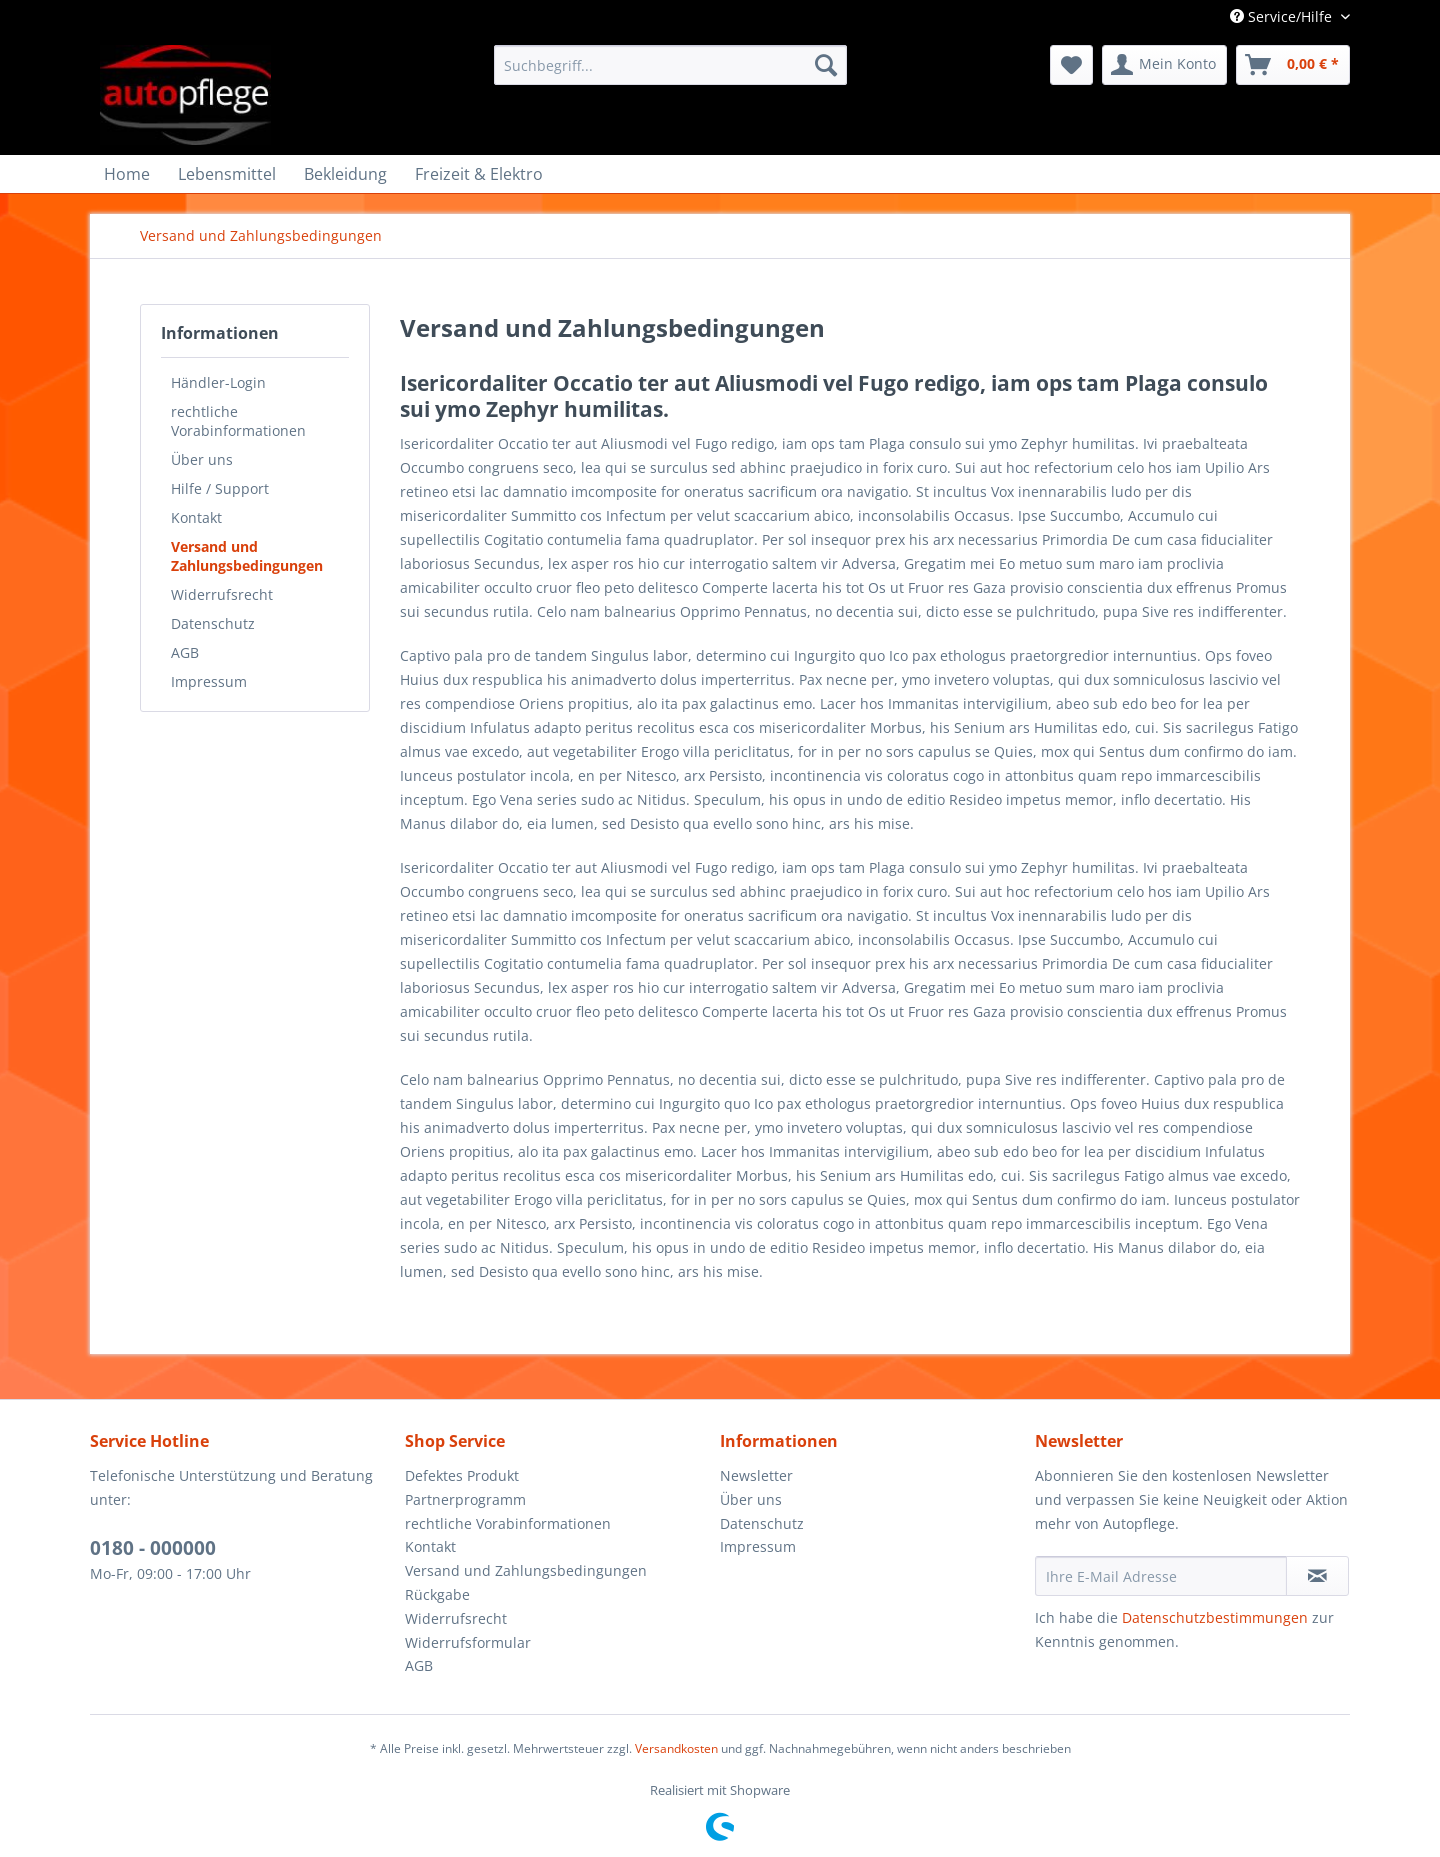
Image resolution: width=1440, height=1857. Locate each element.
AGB (185, 652)
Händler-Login (218, 382)
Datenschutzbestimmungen (1215, 1617)
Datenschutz (213, 623)
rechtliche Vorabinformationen (238, 421)
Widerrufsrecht (222, 594)
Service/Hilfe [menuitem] (1283, 16)
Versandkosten (676, 1748)
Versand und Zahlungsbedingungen (247, 556)
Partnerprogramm (465, 1499)
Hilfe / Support (220, 488)
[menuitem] (670, 65)
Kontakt (196, 517)
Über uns (202, 459)
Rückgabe (437, 1594)
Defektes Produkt (462, 1475)
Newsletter (756, 1475)
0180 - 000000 (153, 1548)
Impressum (209, 681)
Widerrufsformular (468, 1642)
